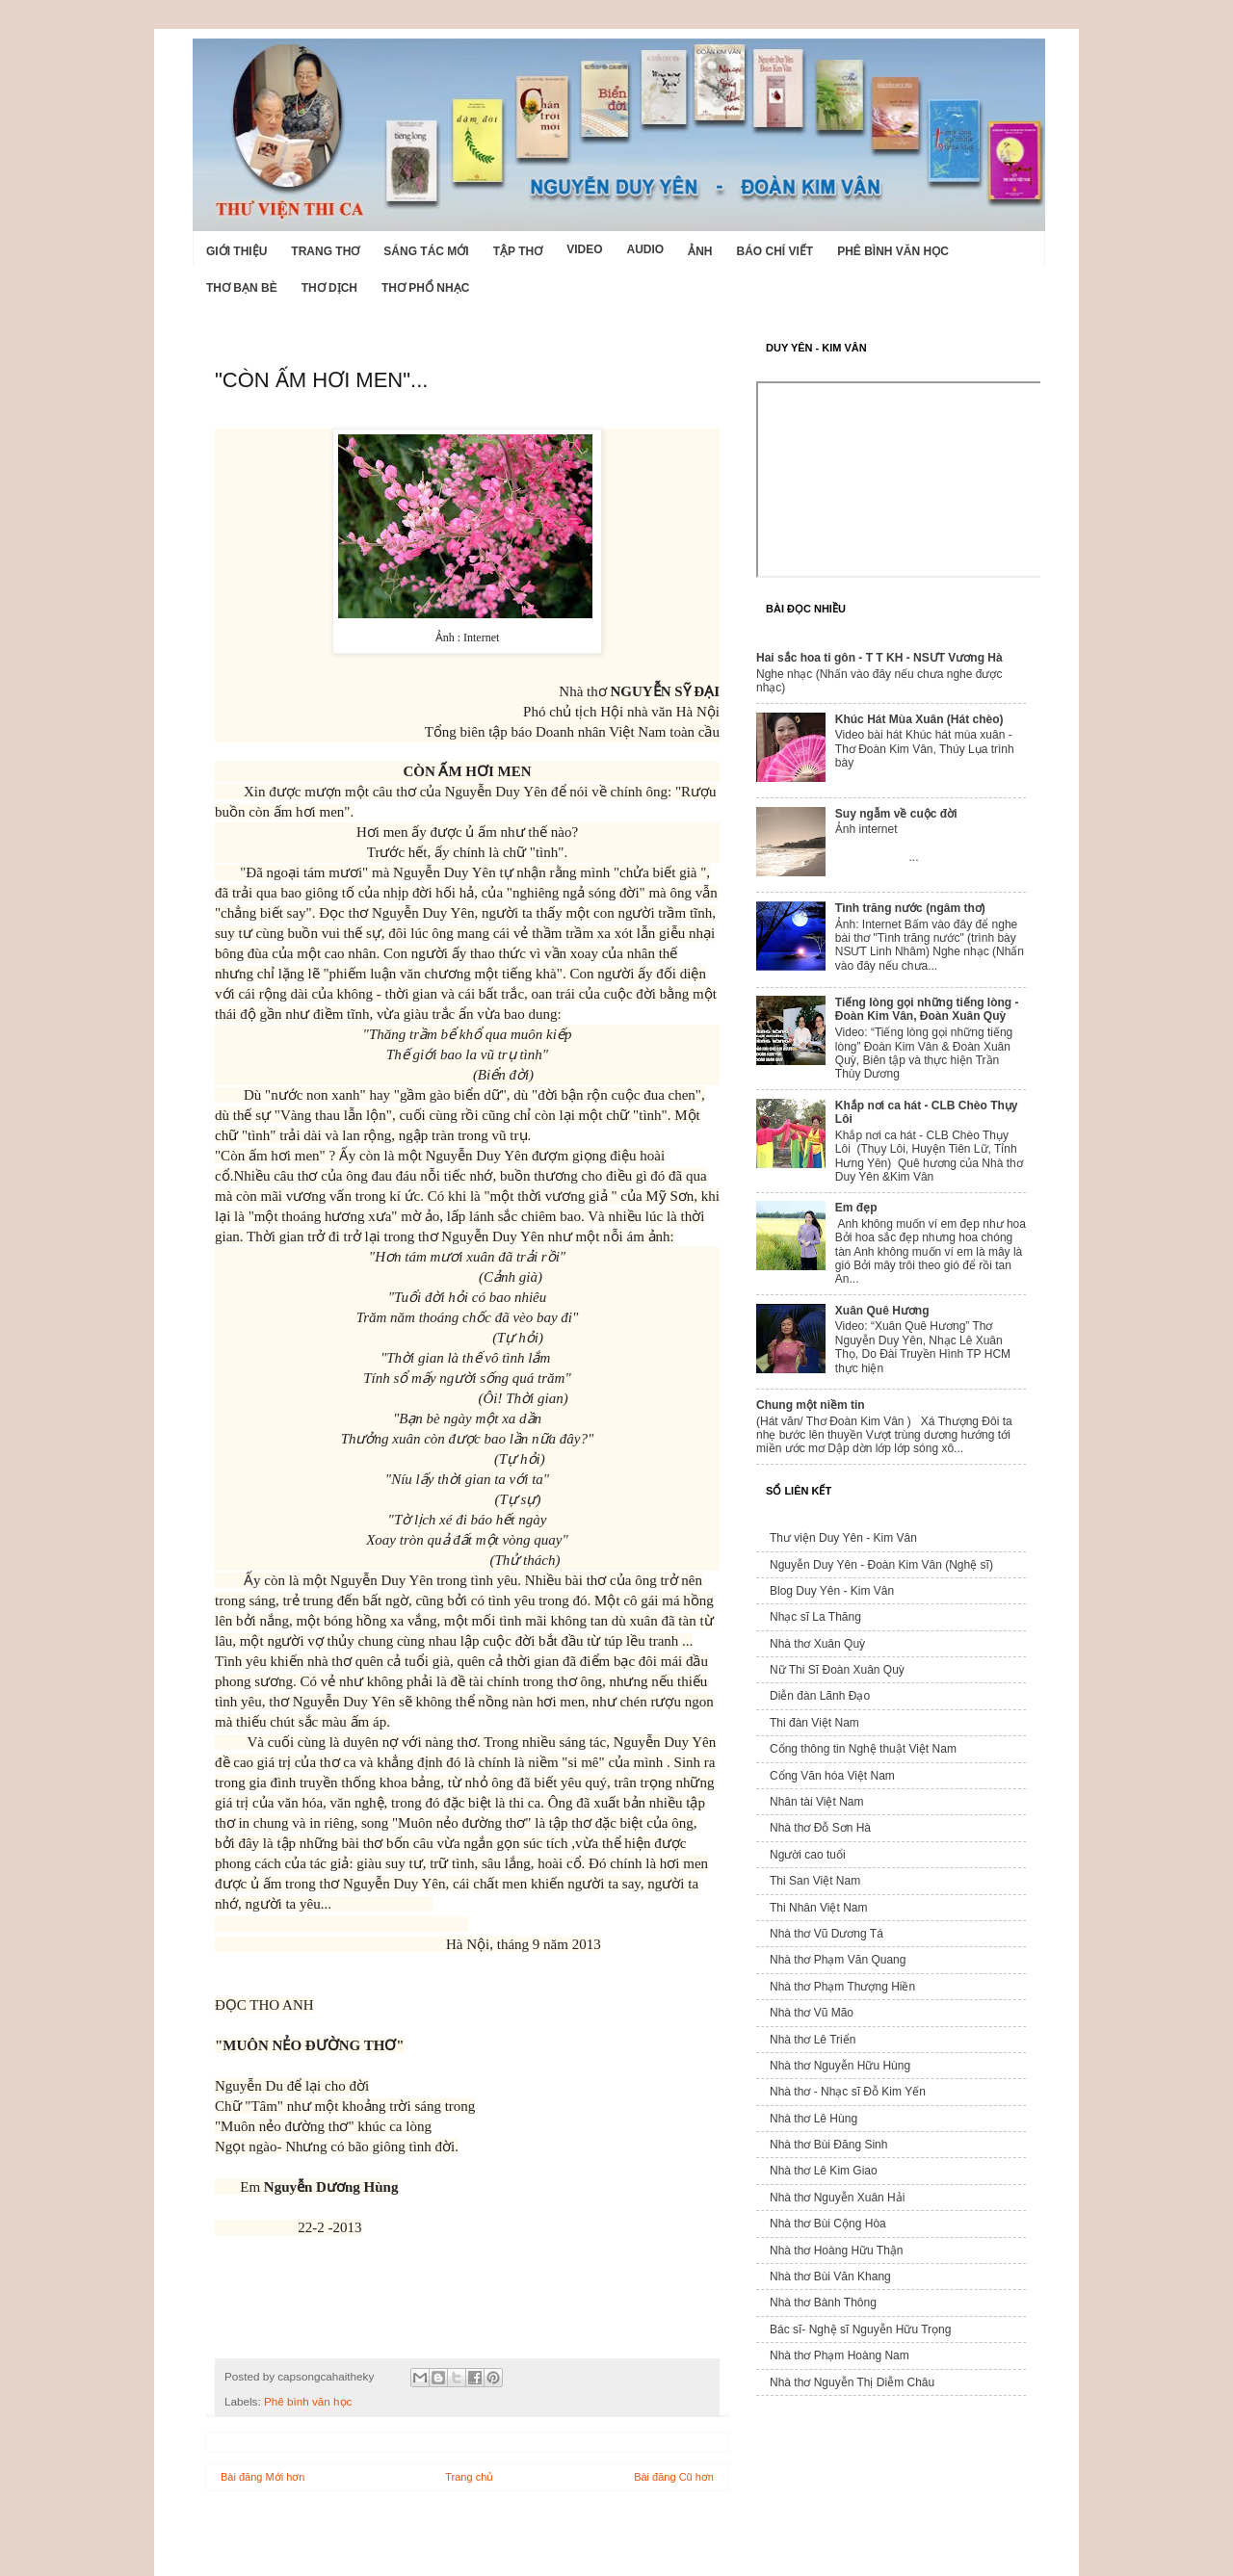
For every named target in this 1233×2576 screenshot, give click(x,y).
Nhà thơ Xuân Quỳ (817, 1644)
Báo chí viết (775, 251)
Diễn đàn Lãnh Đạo (820, 1696)
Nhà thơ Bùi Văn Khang (830, 2276)
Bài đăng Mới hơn (262, 2477)
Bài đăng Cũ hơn (674, 2477)
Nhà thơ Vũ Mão (811, 2012)
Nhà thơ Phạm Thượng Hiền (842, 1986)
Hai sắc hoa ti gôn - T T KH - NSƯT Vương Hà (879, 657)
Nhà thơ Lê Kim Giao (824, 2170)
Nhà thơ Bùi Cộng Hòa (828, 2223)
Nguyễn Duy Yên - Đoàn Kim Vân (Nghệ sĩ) (881, 1565)
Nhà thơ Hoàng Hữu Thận (837, 2250)
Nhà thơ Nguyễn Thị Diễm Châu (852, 2382)
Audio (645, 249)
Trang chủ (469, 2477)
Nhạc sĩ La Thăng (815, 1617)
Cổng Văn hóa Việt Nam (832, 1775)
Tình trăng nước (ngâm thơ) (910, 908)
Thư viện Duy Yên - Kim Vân (843, 1538)
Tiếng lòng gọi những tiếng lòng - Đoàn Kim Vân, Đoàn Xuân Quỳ (927, 1009)
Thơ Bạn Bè (241, 288)
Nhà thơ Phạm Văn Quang (837, 1959)
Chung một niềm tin (810, 1405)
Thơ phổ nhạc (425, 288)
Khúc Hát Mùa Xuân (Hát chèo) (919, 719)
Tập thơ (517, 251)
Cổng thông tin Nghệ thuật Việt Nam (863, 1749)
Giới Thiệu (236, 251)
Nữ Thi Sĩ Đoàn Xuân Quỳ (837, 1670)
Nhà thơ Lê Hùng (813, 2118)
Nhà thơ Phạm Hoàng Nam (839, 2355)
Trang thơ (325, 251)
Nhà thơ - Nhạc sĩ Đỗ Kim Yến (848, 2091)
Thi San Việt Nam (815, 1880)
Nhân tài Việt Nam (817, 1801)
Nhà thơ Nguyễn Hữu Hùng (840, 2065)
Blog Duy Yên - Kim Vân (832, 1591)
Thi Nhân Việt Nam (818, 1907)
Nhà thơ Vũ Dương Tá (826, 1933)
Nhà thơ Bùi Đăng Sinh (828, 2144)
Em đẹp (856, 1207)
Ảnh (700, 251)
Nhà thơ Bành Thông (823, 2302)
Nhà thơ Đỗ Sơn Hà (820, 1827)
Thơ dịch (329, 288)
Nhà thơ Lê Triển (812, 2039)
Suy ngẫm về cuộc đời (896, 813)
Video (584, 249)
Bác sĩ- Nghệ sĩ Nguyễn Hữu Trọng (860, 2329)
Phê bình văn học (893, 251)
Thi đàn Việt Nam (814, 1723)
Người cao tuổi (808, 1854)
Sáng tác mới (425, 251)
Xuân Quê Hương (882, 1310)
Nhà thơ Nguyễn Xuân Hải (837, 2197)
